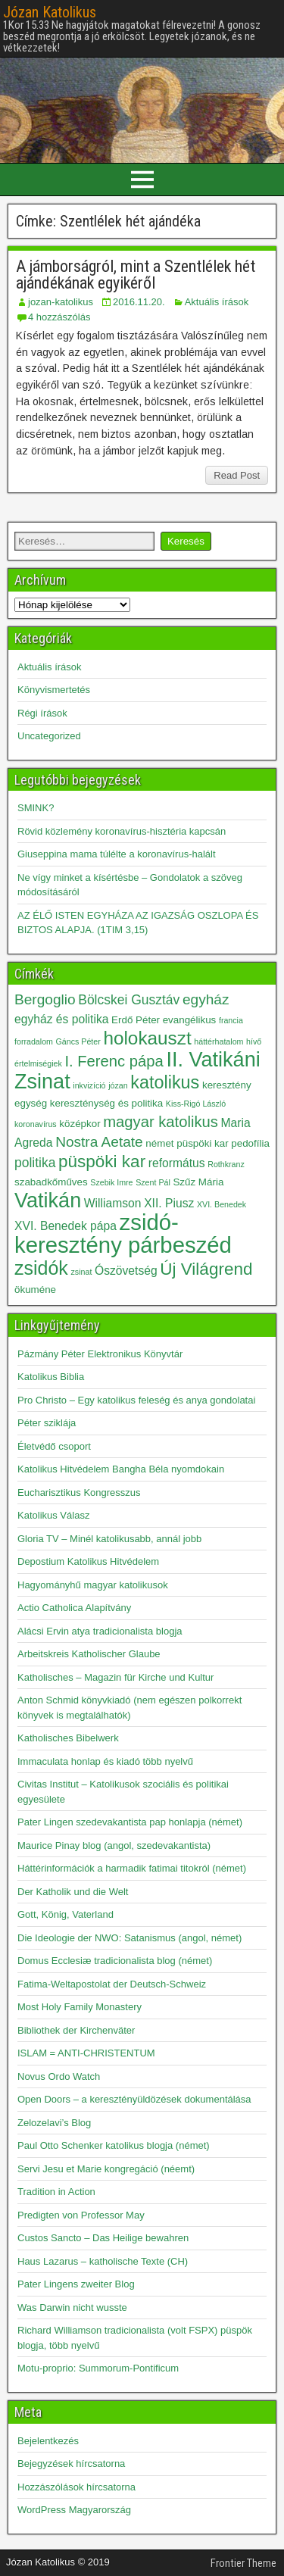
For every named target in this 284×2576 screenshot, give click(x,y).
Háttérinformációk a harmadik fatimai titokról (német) (131, 1868)
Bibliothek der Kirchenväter (76, 2030)
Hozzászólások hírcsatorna (76, 2487)
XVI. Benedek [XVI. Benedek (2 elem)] (221, 1204)
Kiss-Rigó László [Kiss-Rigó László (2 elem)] (196, 1103)
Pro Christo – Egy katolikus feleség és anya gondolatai (136, 1400)
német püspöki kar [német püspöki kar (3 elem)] (186, 1143)
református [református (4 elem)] (176, 1163)
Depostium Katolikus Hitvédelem (88, 1561)
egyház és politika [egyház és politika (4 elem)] (61, 1019)
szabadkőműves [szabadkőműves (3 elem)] (51, 1182)
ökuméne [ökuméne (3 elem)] (35, 1289)
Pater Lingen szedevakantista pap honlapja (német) (129, 1822)
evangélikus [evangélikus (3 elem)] (190, 1020)
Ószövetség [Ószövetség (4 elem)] (126, 1270)
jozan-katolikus (60, 302)
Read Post (237, 475)
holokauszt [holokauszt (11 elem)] (147, 1038)
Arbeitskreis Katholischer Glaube (89, 1654)
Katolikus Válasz (53, 1515)
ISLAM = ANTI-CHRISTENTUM (86, 2053)
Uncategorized (49, 736)
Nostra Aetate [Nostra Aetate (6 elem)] (99, 1142)
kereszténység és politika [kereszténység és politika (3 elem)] (106, 1103)
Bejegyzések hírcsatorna (71, 2463)
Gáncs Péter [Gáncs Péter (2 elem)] (78, 1041)
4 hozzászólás (59, 317)
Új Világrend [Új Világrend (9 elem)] (206, 1269)
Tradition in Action (56, 2191)
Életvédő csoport (54, 1446)
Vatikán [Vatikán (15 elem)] (47, 1200)
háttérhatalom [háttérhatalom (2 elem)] (218, 1041)
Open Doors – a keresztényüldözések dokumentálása (134, 2099)
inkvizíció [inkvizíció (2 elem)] (89, 1085)
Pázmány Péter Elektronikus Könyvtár (100, 1354)
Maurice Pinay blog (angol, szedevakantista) (114, 1845)
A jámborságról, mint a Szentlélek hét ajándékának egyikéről (135, 274)
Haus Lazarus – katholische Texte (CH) (102, 2261)
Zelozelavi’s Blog (54, 2122)
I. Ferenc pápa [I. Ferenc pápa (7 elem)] (113, 1061)
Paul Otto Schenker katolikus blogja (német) (113, 2145)
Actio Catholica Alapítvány (74, 1607)
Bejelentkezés (48, 2440)
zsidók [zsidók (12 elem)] (41, 1268)
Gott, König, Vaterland (65, 1914)
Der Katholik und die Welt (72, 1891)
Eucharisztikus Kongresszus (79, 1492)
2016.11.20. (139, 302)
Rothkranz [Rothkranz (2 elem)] (226, 1164)
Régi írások (42, 713)
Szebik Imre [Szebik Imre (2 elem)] (111, 1182)
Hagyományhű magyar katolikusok (92, 1585)
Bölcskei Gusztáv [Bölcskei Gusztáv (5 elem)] (128, 999)
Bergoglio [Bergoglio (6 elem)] (45, 999)
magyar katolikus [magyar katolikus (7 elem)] (160, 1121)
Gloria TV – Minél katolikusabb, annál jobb (109, 1538)
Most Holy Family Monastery (79, 2006)
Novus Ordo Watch (58, 2076)
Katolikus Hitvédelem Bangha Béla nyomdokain (120, 1469)
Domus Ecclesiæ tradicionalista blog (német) (114, 1960)
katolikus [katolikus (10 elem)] (164, 1082)
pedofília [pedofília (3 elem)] (250, 1143)
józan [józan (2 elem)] (117, 1085)
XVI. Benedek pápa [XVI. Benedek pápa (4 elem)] (65, 1225)
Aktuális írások (217, 302)
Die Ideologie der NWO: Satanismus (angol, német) (129, 1938)
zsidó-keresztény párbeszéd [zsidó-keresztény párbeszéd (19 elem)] (123, 1233)
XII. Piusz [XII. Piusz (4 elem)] (169, 1203)
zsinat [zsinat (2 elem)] (81, 1271)
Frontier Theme (243, 2563)
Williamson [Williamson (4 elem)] (113, 1203)
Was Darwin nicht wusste (72, 2307)
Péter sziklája (46, 1423)
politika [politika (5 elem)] (34, 1162)
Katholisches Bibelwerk (68, 1738)
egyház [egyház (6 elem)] (206, 999)
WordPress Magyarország (74, 2509)
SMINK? (35, 807)
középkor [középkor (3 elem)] (79, 1123)
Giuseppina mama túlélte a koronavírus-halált (116, 854)
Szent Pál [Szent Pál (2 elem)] (153, 1182)
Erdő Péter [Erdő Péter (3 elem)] (135, 1020)
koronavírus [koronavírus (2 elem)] (35, 1124)
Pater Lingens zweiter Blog (76, 2284)
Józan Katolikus (49, 12)
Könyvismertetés (53, 689)
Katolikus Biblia (50, 1376)
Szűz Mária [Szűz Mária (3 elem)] (198, 1182)
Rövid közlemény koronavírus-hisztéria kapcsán (121, 831)
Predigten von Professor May (81, 2215)
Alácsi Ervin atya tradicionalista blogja (100, 1631)
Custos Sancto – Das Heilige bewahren (103, 2237)
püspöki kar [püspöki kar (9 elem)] (101, 1161)
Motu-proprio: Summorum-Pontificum (98, 2368)
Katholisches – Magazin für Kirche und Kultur (115, 1677)
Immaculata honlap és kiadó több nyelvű (105, 1761)
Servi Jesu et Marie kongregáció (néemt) (106, 2169)
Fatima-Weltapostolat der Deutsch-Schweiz (111, 1984)
